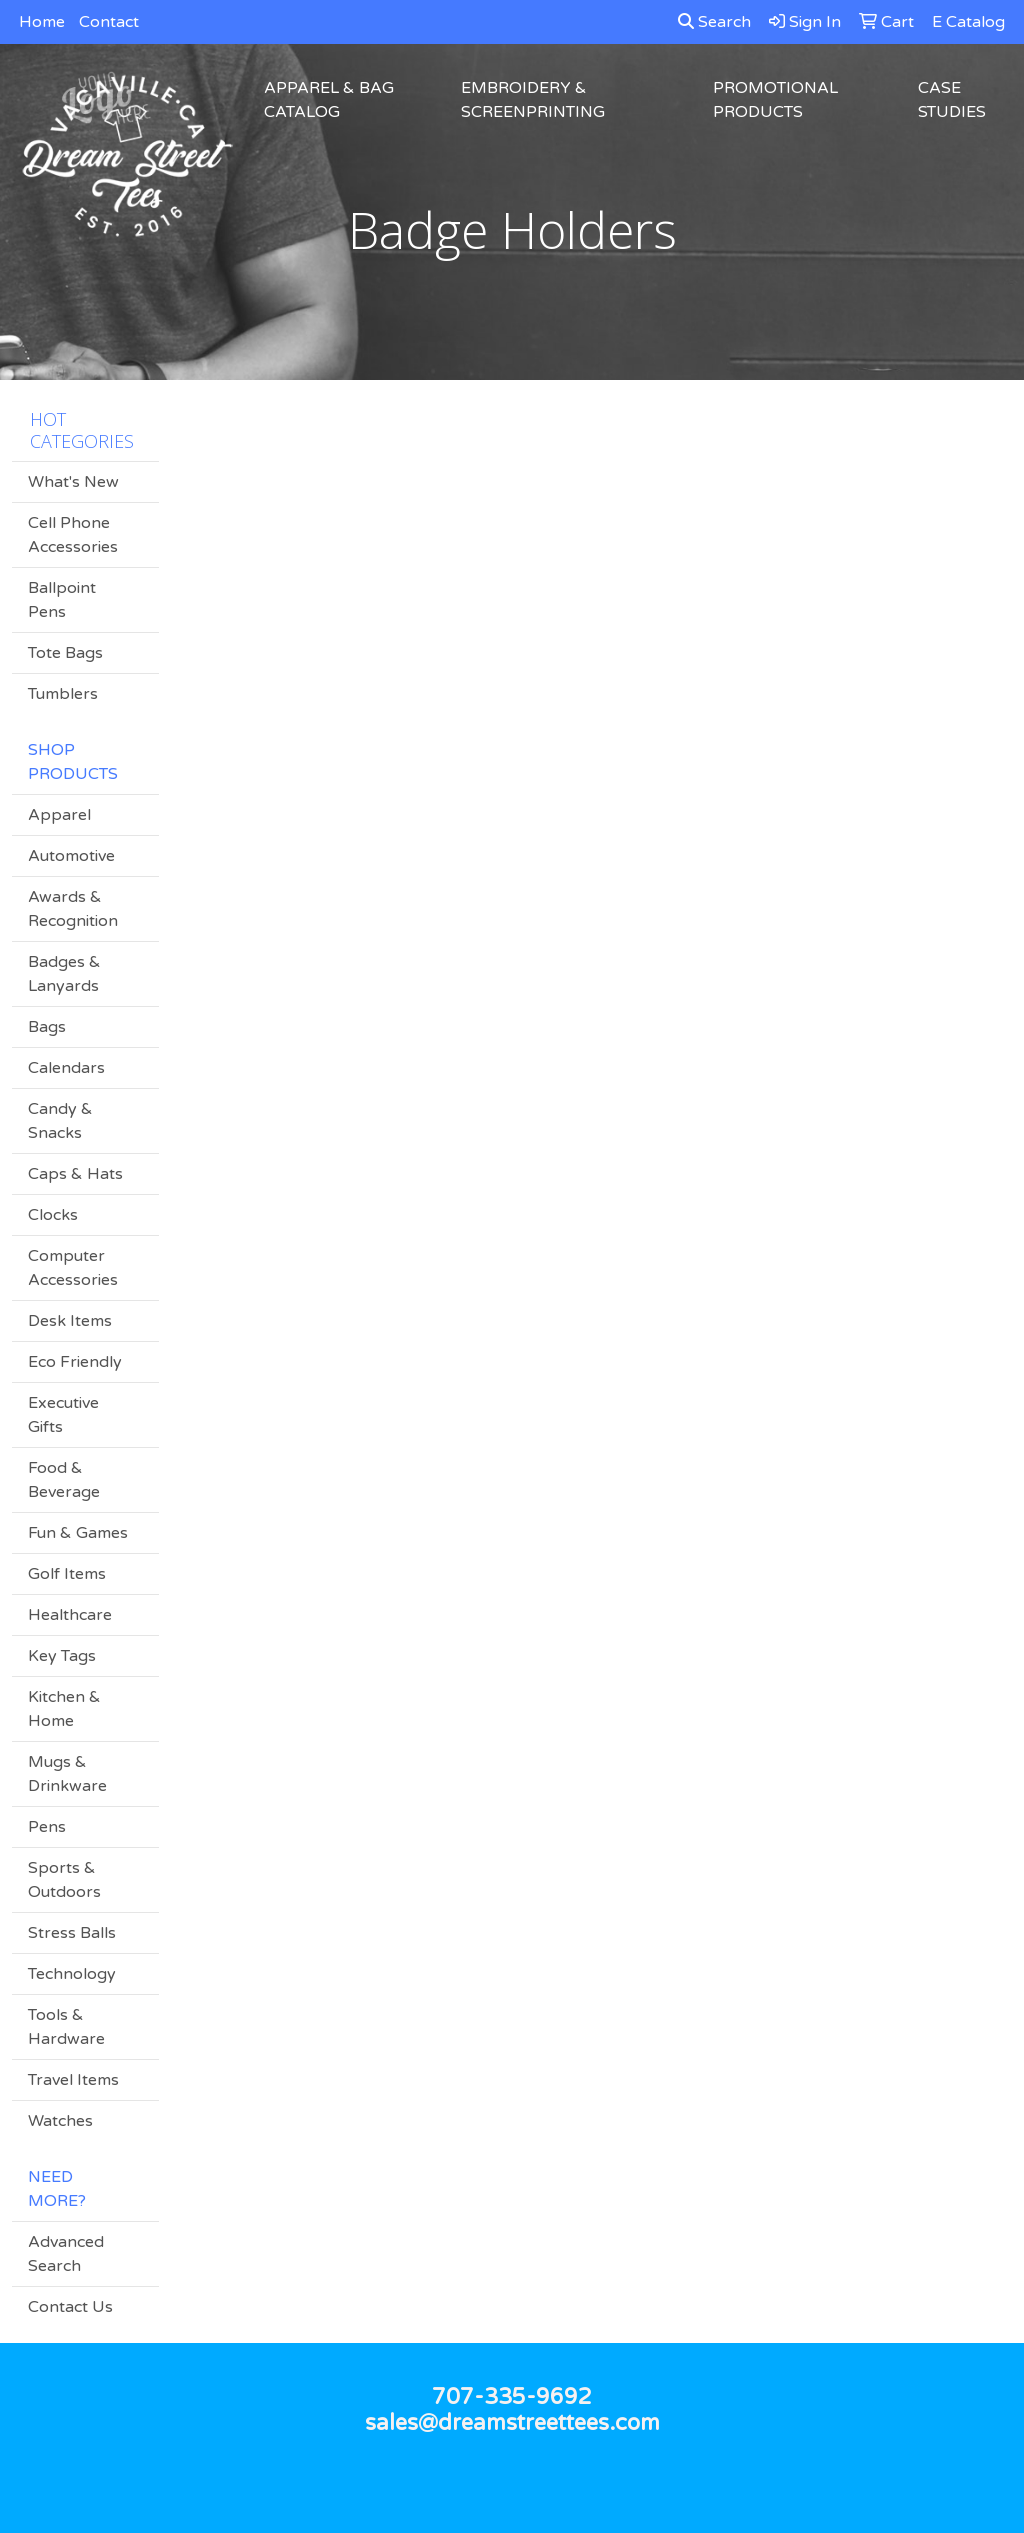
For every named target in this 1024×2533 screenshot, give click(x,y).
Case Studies (952, 100)
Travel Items (73, 2080)
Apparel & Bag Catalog (329, 100)
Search (714, 22)
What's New (73, 482)
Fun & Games (78, 1533)
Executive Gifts (63, 1415)
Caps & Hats (75, 1174)
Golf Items (67, 1574)
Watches (60, 2121)
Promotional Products (775, 100)
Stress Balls (72, 1933)
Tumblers (63, 694)
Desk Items (70, 1321)
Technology (72, 1974)
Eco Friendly (75, 1362)
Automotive (71, 856)
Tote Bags (65, 653)
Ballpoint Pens (62, 600)
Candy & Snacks (60, 1121)
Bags (47, 1027)
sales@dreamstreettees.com (512, 2423)
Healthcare (70, 1615)
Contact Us (70, 2307)
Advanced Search (66, 2254)
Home (42, 22)
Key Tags (62, 1656)
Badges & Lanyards (64, 974)
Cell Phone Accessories (73, 535)
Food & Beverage (64, 1480)
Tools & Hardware (66, 2027)
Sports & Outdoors (64, 1880)
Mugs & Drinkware (67, 1774)
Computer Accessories (73, 1268)
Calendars (66, 1068)
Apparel (59, 815)
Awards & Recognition (73, 909)
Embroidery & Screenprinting (533, 100)
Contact (109, 22)
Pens (47, 1827)
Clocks (53, 1215)
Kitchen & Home (64, 1709)
